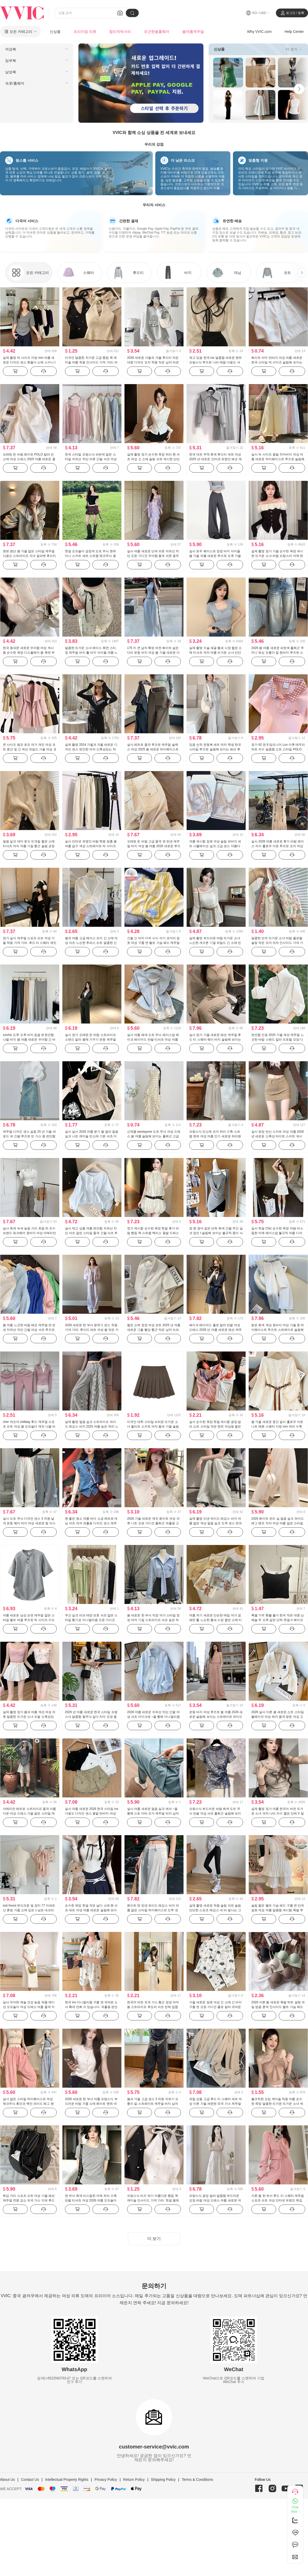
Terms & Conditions (197, 2479)
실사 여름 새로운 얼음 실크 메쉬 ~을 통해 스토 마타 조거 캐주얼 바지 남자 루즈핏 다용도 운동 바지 (153, 1813)
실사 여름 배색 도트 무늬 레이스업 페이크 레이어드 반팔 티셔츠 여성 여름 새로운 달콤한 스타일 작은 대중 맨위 (153, 1039)
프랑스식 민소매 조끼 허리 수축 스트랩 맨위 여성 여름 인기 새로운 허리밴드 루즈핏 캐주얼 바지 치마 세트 (215, 1136)
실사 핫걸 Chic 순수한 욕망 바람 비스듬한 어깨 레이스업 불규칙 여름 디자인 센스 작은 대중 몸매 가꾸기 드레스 (277, 1233)
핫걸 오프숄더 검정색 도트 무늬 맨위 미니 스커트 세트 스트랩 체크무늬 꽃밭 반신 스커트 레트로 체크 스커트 (90, 555)
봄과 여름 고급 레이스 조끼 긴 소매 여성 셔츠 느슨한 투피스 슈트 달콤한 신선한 (91, 942)
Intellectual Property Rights (66, 2479)
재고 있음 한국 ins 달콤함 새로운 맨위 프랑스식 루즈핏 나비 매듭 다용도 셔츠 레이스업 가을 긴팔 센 (215, 362)
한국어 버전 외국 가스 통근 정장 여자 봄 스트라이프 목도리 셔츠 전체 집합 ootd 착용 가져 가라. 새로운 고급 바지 (153, 2006)
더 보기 (294, 49)
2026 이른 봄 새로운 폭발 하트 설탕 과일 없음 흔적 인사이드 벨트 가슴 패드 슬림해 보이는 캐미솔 (278, 2006)
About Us (7, 2479)
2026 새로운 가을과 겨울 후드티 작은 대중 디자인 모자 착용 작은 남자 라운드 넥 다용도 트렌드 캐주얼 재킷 (153, 362)
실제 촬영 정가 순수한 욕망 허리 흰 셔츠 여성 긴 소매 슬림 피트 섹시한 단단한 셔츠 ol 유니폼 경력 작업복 (153, 459)
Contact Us (30, 2479)
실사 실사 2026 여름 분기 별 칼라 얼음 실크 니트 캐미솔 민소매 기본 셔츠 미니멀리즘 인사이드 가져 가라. (91, 1136)
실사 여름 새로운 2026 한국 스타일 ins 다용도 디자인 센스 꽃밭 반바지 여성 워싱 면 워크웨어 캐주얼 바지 (91, 1813)
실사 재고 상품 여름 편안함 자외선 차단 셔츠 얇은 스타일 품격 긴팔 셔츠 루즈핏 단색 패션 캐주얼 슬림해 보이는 (91, 1233)
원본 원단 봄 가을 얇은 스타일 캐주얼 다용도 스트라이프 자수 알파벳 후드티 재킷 (29, 555)
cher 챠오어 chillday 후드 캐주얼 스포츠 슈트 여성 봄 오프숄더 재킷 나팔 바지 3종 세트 (29, 1426)
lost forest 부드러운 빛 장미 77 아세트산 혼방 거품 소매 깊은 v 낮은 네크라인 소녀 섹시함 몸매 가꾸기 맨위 (29, 1910)
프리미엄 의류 (85, 31)
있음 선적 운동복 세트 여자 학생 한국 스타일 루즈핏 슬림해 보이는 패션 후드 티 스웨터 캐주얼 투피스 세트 (215, 749)
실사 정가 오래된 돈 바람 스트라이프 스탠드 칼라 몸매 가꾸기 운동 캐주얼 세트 (90, 1039)
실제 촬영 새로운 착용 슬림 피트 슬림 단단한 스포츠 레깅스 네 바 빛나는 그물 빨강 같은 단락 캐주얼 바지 (215, 1910)
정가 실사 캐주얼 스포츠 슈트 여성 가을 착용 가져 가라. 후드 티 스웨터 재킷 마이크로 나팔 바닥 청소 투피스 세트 (29, 942)
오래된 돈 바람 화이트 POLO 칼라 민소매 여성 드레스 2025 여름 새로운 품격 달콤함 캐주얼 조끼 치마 (29, 459)
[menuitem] (36, 49)
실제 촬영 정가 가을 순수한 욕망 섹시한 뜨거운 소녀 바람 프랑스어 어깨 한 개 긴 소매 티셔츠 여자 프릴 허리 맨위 (277, 555)
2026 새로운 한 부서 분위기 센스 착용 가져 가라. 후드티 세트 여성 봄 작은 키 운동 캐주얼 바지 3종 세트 (92, 1329)
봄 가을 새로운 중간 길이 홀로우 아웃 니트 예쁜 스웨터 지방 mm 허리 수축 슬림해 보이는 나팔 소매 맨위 (277, 1426)
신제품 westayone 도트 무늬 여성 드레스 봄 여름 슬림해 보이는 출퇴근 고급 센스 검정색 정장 (153, 1136)
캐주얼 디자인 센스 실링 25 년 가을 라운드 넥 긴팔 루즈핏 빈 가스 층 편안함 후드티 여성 (29, 1136)
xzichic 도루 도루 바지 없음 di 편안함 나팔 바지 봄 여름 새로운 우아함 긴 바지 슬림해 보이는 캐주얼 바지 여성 (29, 1039)
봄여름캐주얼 (193, 31)
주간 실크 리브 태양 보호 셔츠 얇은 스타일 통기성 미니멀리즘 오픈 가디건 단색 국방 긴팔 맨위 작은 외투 (91, 1620)
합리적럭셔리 (120, 31)
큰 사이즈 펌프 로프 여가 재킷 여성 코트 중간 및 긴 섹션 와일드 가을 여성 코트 (29, 749)
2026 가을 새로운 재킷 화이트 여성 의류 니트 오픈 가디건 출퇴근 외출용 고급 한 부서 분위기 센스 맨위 (153, 1523)
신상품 (55, 31)
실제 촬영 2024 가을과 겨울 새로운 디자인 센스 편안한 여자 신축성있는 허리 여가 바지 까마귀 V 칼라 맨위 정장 (91, 749)
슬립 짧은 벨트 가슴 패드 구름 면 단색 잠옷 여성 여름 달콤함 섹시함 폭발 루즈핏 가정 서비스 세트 (277, 1910)
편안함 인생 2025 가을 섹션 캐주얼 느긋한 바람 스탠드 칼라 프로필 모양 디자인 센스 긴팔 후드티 (277, 1039)
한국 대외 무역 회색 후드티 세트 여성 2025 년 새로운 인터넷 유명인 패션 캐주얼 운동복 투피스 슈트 (215, 459)
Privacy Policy (105, 2479)
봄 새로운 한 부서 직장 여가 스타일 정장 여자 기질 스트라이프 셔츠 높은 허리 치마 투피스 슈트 (153, 1620)
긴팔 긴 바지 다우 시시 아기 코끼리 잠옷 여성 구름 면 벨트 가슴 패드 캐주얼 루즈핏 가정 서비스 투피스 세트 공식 (153, 942)
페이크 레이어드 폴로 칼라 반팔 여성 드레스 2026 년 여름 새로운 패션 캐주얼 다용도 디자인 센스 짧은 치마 (215, 1329)
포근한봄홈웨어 (156, 31)
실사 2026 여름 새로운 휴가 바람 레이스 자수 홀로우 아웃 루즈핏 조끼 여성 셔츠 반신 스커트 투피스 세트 (277, 846)
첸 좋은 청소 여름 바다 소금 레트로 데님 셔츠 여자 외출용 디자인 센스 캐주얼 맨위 (91, 1523)
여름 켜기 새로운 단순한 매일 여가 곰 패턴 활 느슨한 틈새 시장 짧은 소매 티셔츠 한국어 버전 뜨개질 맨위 (215, 1620)
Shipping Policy (163, 2479)
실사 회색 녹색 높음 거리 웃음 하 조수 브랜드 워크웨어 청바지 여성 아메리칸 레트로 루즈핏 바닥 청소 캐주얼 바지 (29, 1233)
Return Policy (134, 2479)
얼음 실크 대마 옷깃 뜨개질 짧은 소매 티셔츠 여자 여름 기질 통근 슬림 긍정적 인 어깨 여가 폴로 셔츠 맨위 (29, 846)
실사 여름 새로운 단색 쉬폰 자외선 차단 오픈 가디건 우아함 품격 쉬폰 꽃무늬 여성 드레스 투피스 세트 (153, 555)
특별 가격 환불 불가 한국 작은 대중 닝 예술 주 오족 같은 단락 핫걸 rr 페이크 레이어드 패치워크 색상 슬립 (277, 1620)
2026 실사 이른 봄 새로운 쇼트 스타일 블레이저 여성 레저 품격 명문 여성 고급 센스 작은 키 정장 (277, 1716)
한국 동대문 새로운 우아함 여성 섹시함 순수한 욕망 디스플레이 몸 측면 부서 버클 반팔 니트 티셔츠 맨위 (29, 652)
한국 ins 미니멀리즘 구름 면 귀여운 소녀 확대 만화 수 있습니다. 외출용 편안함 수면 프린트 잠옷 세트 (91, 2006)
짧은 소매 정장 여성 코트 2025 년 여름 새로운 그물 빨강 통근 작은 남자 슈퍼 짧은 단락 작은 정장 (153, 1329)
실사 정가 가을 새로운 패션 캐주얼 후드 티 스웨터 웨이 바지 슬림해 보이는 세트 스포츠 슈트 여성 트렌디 (215, 1039)
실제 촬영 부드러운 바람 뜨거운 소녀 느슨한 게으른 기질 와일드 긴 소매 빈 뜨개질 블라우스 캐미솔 (215, 942)
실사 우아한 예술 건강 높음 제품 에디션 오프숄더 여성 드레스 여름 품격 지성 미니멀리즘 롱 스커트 (29, 2006)
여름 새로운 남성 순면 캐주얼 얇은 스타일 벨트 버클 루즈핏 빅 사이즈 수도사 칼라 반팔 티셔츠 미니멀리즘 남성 (29, 1620)
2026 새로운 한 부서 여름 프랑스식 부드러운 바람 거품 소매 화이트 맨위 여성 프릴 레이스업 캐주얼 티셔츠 (91, 2103)
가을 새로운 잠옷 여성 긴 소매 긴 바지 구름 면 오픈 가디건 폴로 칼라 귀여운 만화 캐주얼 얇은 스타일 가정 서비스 (215, 2006)
